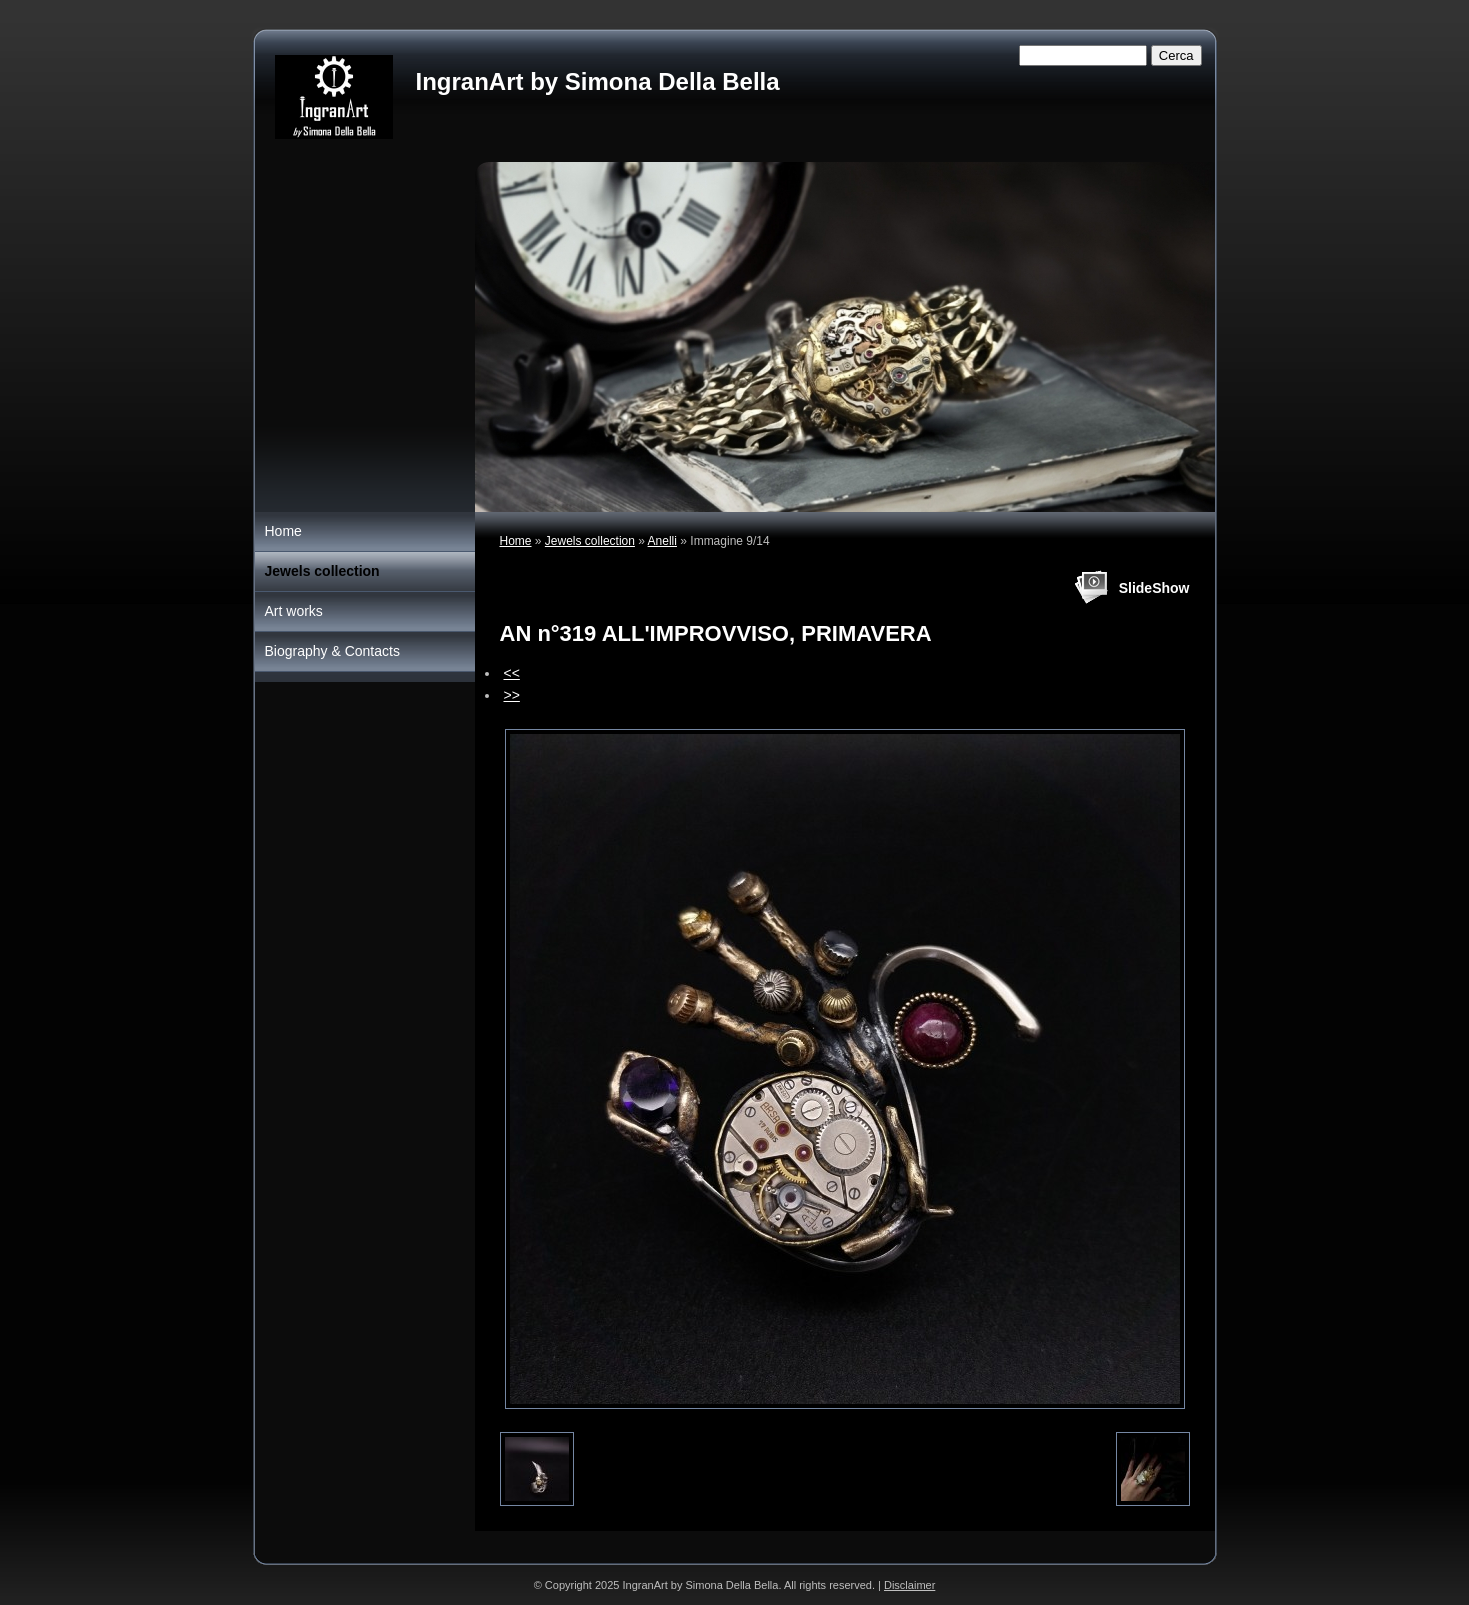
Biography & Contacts (332, 651)
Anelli (662, 541)
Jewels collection (590, 541)
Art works (294, 611)
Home (516, 541)
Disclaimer (909, 1585)
